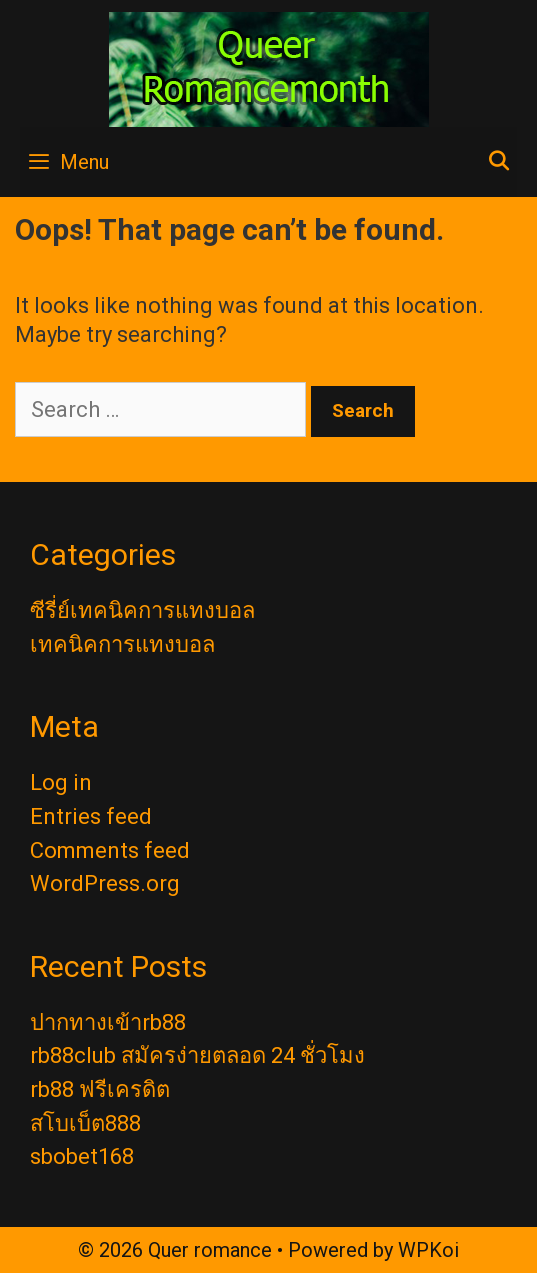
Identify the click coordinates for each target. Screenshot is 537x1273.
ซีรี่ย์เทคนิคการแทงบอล (142, 610)
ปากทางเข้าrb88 (108, 1022)
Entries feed (91, 816)
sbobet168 (82, 1156)
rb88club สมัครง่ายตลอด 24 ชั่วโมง (197, 1055)
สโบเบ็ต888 (85, 1123)
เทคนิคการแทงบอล (122, 644)
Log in (61, 782)
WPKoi (428, 1250)
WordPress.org (105, 883)
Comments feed (110, 850)
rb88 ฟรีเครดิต (100, 1089)
